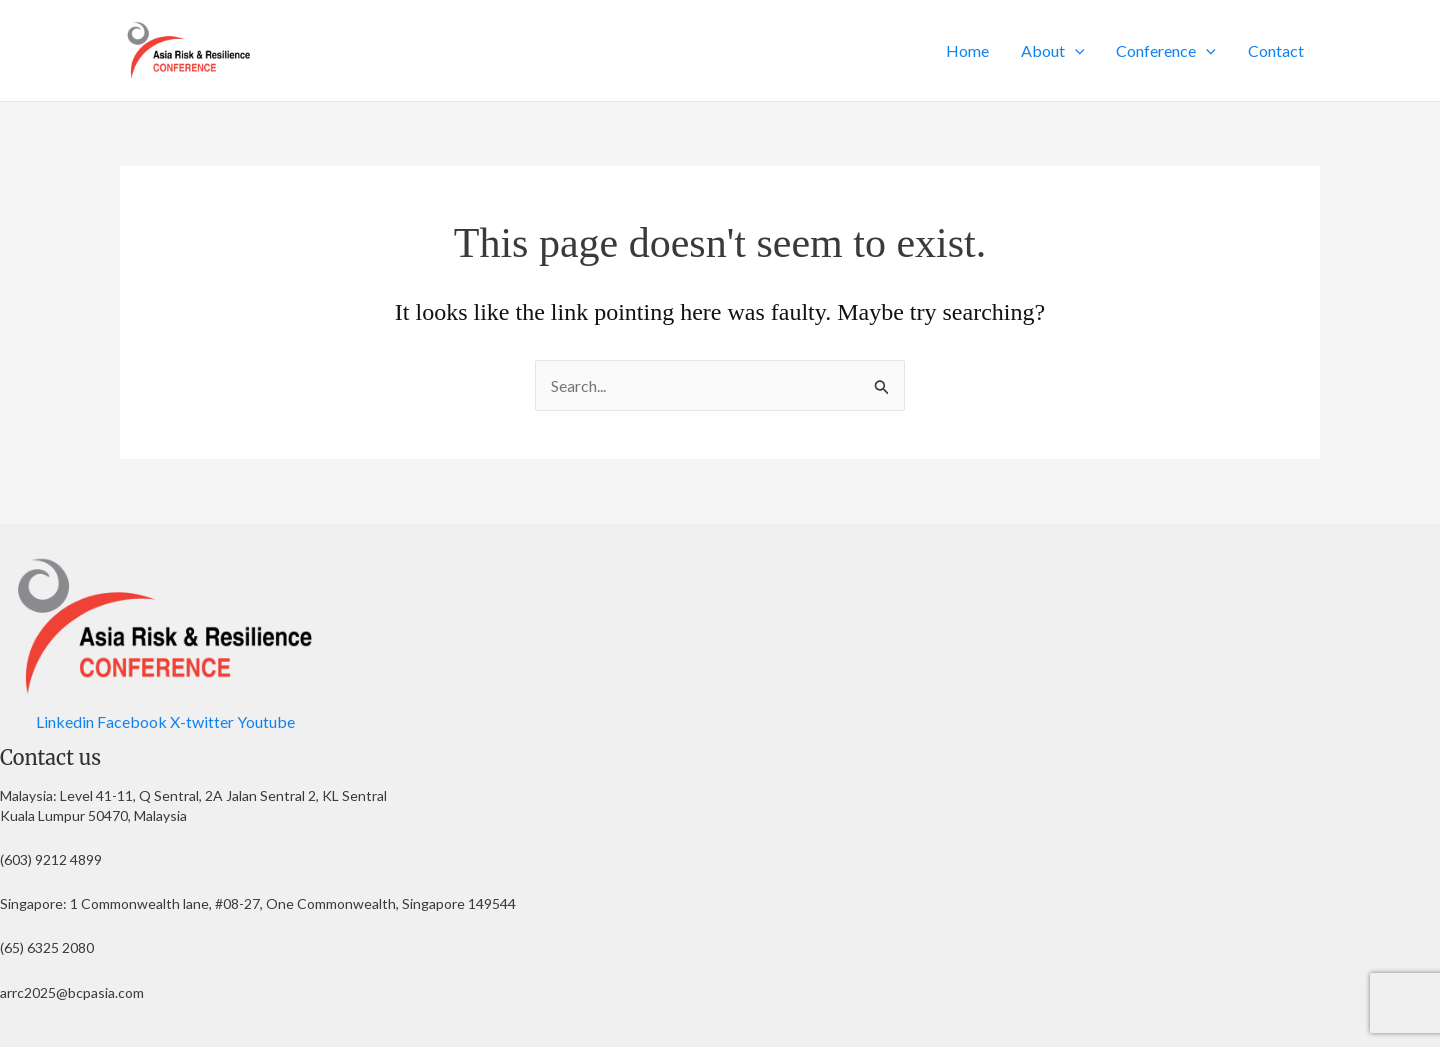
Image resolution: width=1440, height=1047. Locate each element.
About (1053, 51)
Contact (1276, 50)
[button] (1075, 51)
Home (967, 50)
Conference (1166, 51)
